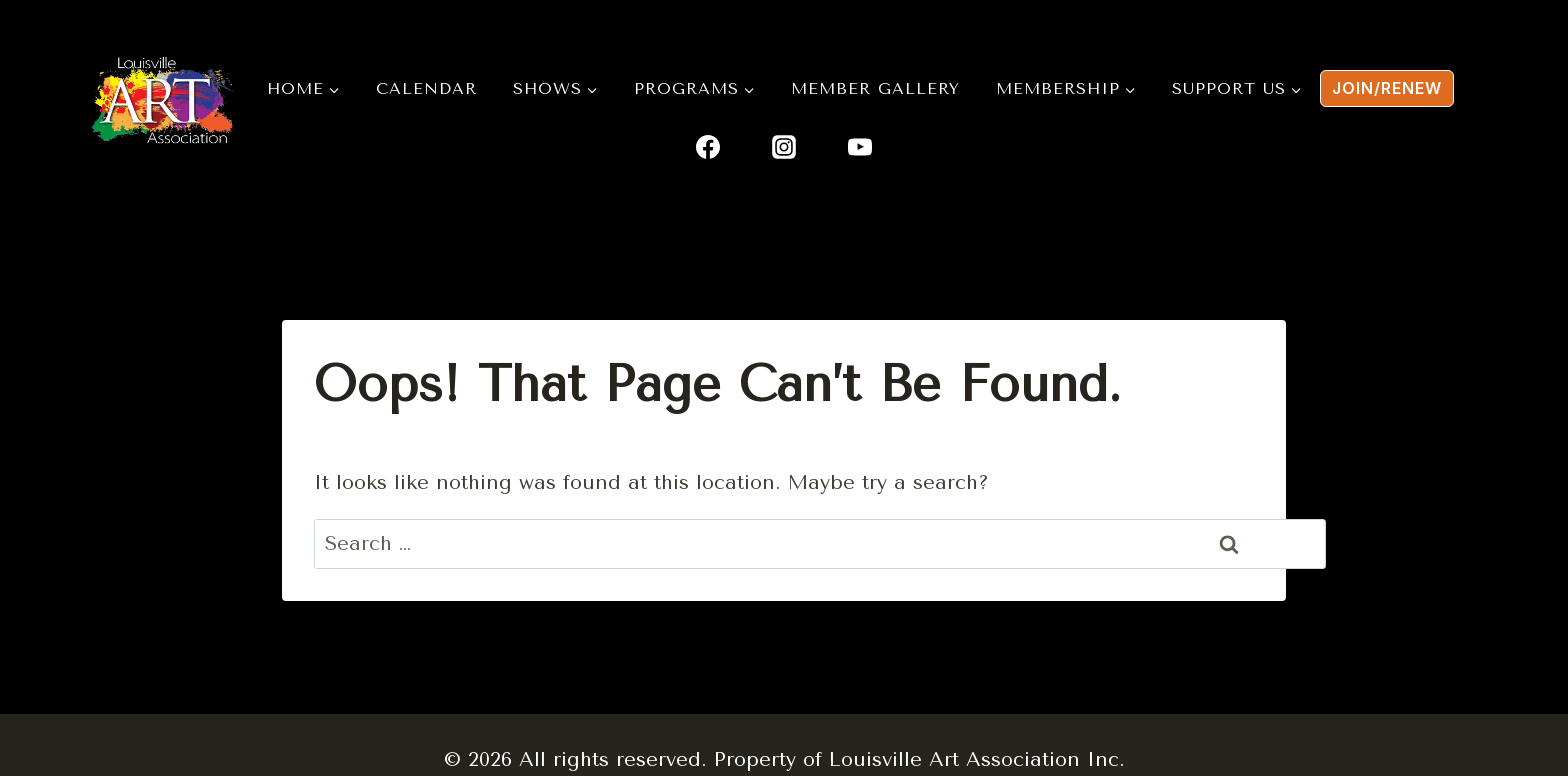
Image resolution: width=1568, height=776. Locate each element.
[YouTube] (860, 147)
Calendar (426, 88)
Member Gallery (875, 88)
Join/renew (1387, 88)
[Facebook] (708, 147)
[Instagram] (784, 147)
